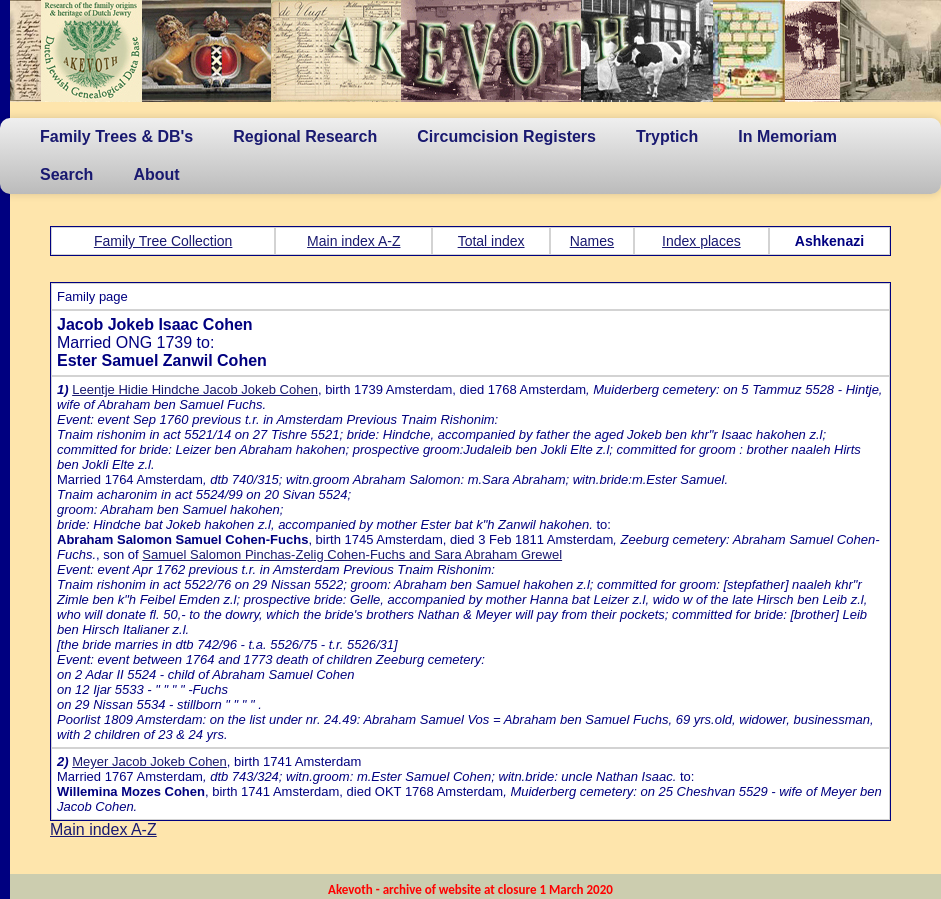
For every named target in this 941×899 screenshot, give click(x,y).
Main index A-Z (353, 241)
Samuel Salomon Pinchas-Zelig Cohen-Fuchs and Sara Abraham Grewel (352, 554)
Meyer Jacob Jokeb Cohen (149, 761)
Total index (491, 241)
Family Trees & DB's (116, 136)
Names (592, 241)
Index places (701, 241)
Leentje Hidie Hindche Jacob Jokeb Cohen (195, 389)
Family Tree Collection (163, 241)
